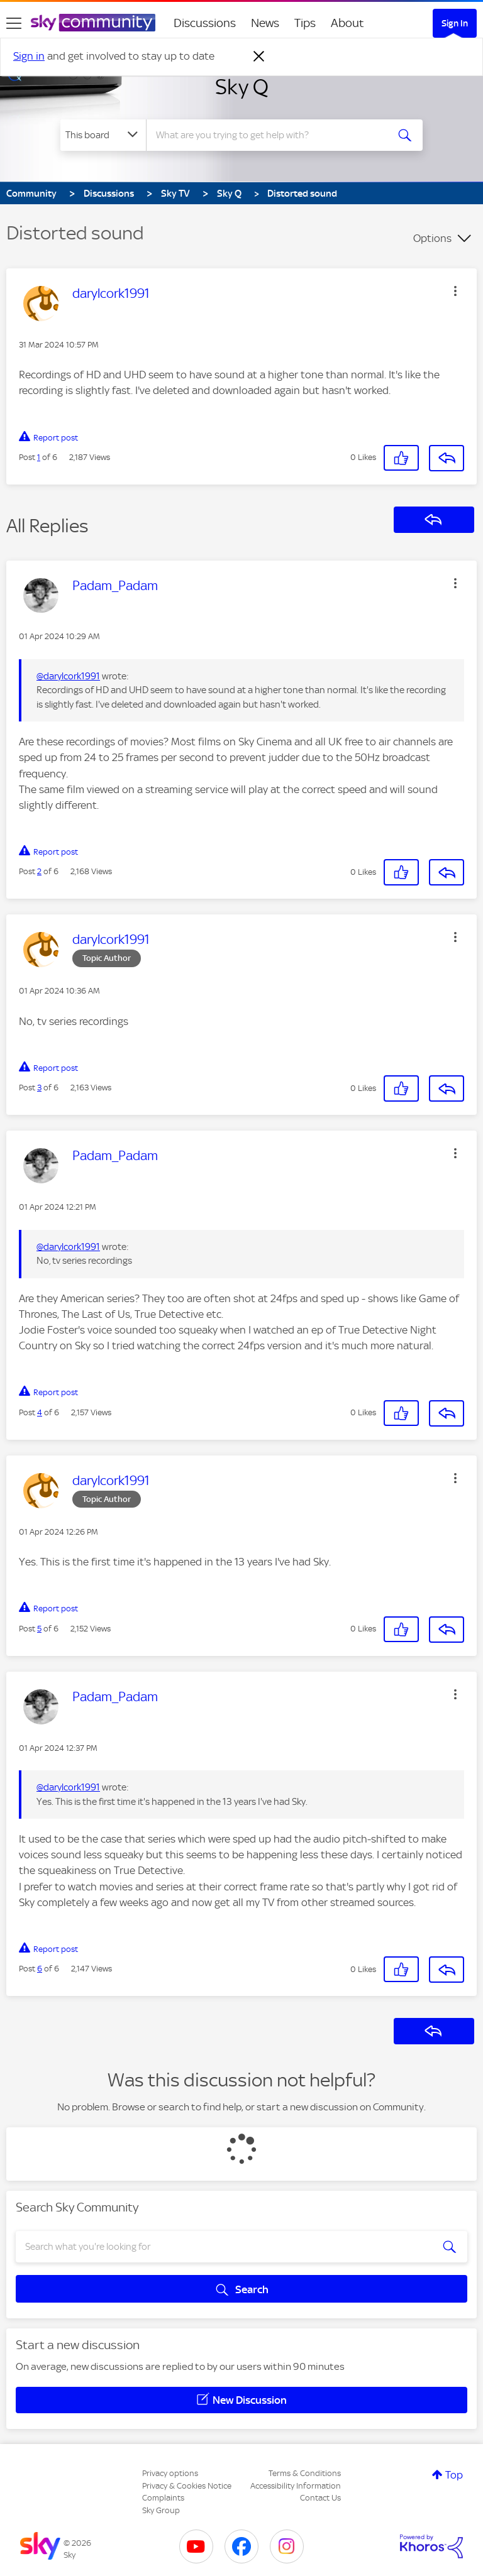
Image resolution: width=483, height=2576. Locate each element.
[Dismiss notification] (259, 57)
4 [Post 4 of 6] (39, 1412)
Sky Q (242, 86)
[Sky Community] (93, 22)
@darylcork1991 (68, 676)
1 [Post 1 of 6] (38, 457)
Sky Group (161, 2510)
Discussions (205, 23)
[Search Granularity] (103, 135)
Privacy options (170, 2473)
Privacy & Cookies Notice (186, 2486)
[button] (455, 291)
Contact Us (320, 2497)
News (265, 23)
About (347, 23)
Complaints (163, 2497)
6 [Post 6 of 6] (39, 1968)
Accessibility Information (295, 2486)
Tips (305, 23)
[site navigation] (13, 23)
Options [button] (432, 238)
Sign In (454, 23)
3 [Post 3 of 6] (39, 1087)
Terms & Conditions (305, 2473)
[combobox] (271, 135)
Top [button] (454, 2475)
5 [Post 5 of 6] (39, 1628)
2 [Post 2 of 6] (39, 871)
